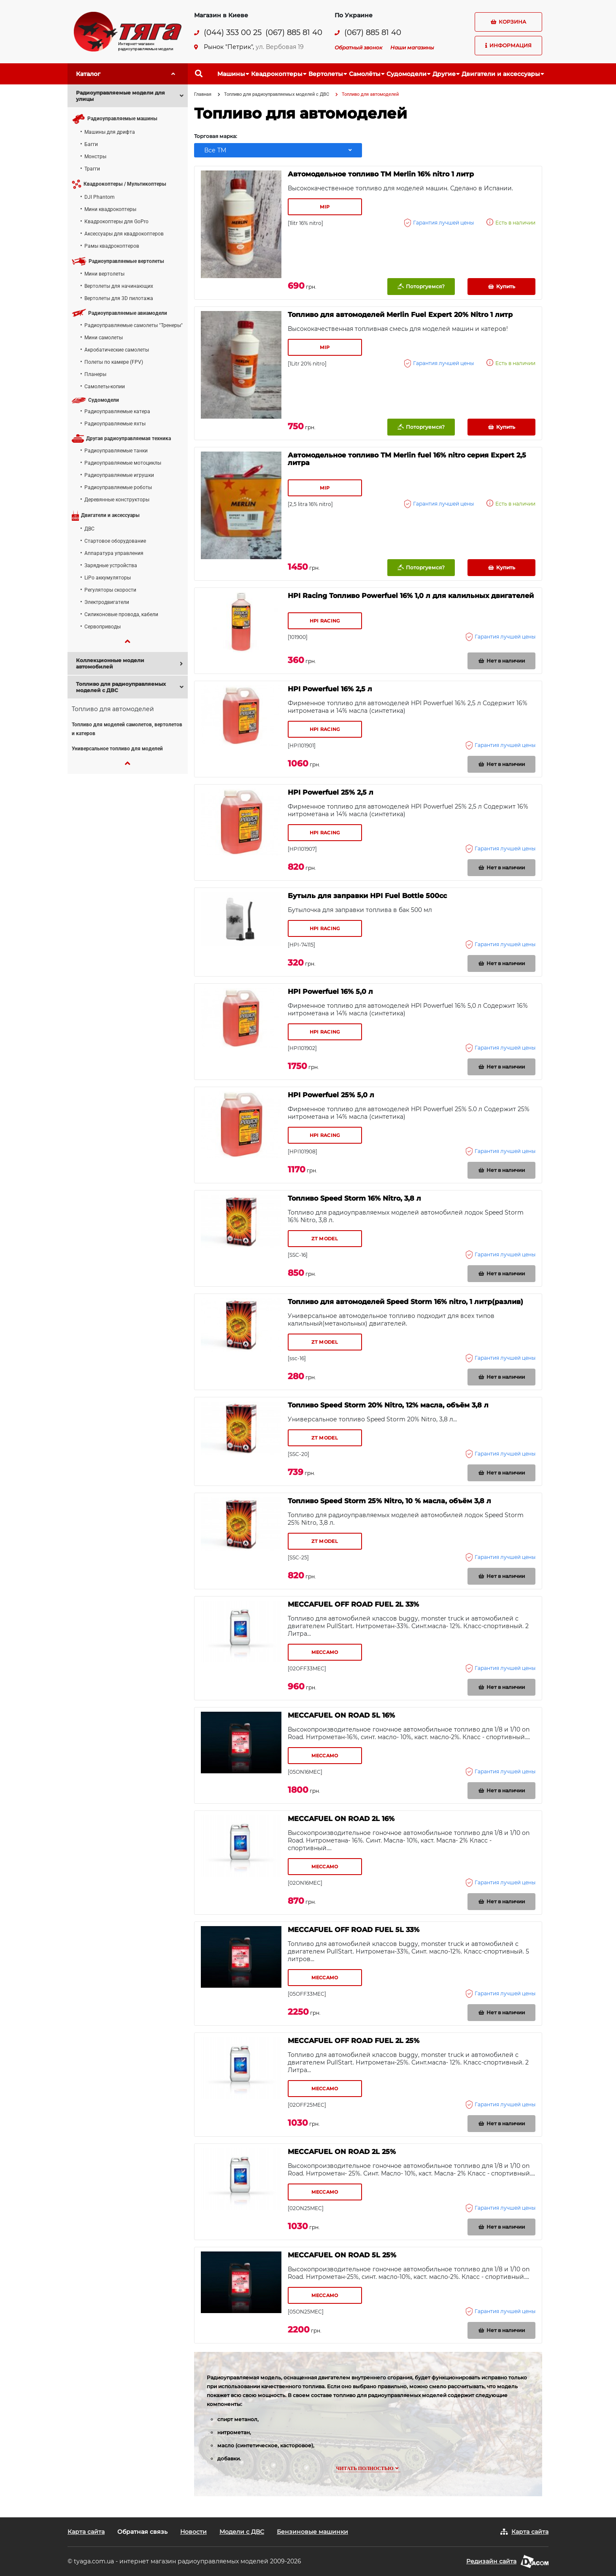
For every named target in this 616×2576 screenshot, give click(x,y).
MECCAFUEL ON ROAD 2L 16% (341, 1819)
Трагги (92, 169)
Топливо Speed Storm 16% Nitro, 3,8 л (354, 1198)
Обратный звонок (358, 47)
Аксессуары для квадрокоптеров (124, 234)
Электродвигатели (106, 602)
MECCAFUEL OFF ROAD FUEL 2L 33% (353, 1604)
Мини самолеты (103, 338)
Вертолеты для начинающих (118, 286)
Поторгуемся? (421, 286)
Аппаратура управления (113, 553)
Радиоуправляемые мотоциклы (122, 463)
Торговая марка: (215, 136)
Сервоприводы (102, 627)
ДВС (89, 529)
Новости (193, 2531)
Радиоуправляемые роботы (118, 487)
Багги (91, 144)
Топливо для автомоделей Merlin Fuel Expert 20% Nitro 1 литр (400, 315)
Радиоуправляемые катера (117, 411)
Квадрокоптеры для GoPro (116, 222)
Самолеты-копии (104, 387)
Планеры (95, 374)
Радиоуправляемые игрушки (119, 475)
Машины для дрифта (109, 132)
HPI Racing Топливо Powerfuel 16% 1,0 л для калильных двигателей (411, 596)
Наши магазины (412, 47)
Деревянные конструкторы (116, 500)
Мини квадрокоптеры (110, 209)
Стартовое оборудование (115, 541)
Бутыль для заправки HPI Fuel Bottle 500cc (367, 896)
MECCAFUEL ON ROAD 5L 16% (341, 1715)
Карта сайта (86, 2531)
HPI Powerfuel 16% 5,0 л (330, 992)
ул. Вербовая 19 (280, 47)
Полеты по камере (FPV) (113, 362)
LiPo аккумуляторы (107, 578)
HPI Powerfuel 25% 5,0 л (331, 1095)
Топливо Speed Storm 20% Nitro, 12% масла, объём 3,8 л (388, 1405)
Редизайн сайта (491, 2561)
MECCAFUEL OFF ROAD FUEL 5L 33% (353, 1930)
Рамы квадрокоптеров (111, 246)
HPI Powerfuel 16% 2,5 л (330, 689)
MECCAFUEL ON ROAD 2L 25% (342, 2152)
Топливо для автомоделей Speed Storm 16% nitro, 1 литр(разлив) (405, 1302)
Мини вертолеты (104, 274)
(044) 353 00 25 (233, 33)
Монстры (95, 157)
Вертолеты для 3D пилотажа (118, 298)
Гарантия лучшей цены (439, 223)
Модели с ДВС (241, 2531)
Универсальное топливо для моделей (117, 749)
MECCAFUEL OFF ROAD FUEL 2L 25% (353, 2041)
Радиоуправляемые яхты (115, 424)
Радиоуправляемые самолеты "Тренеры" (133, 325)
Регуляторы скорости (110, 590)
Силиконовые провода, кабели (121, 614)
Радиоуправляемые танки (116, 451)
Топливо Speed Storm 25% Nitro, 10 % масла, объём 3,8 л (389, 1501)
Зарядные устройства (110, 565)
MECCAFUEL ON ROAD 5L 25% (342, 2255)
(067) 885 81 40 (293, 33)
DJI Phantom (99, 197)
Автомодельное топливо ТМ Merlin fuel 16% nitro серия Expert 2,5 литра (407, 459)
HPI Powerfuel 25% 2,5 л (330, 792)
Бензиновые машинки (312, 2531)
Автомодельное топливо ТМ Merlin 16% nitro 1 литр (381, 174)
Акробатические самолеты (116, 350)
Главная (202, 94)
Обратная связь (142, 2531)
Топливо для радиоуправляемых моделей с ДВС (276, 94)
